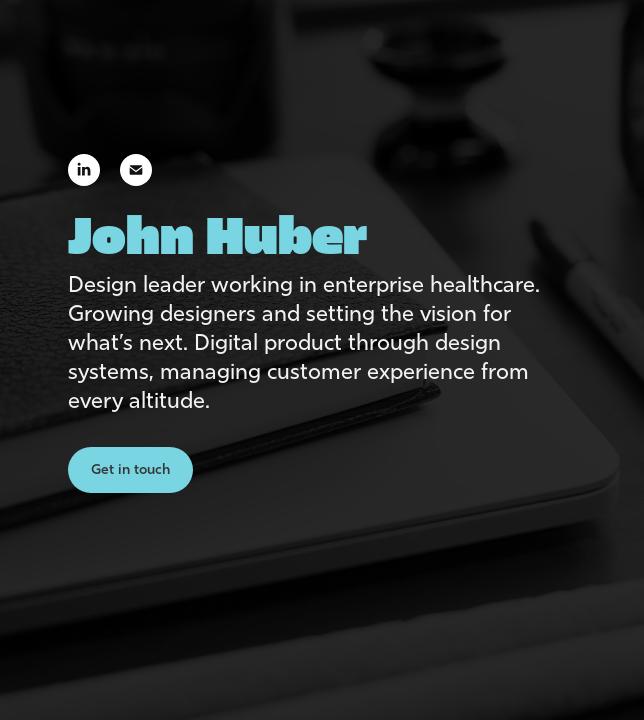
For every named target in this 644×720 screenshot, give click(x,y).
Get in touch (130, 469)
